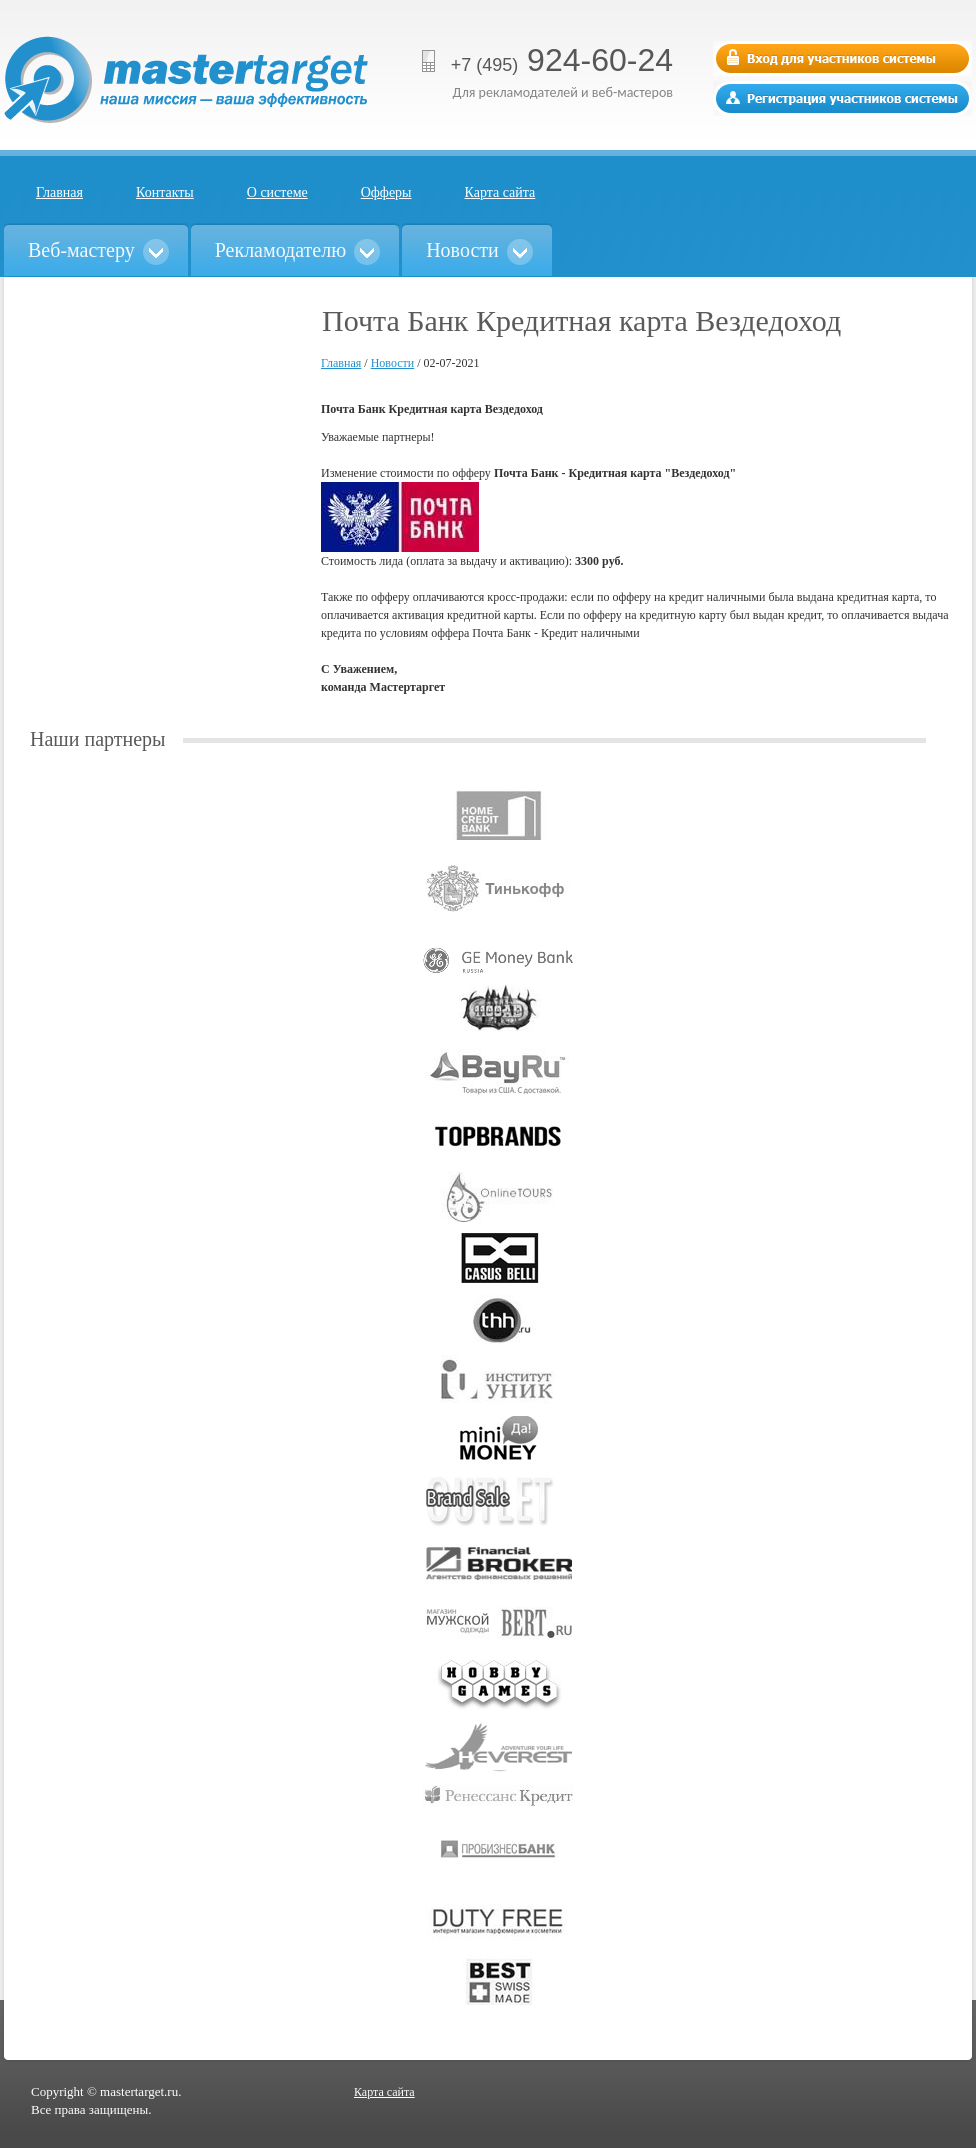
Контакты (165, 192)
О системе (277, 192)
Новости (393, 363)
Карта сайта (500, 192)
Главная (59, 192)
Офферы (386, 192)
